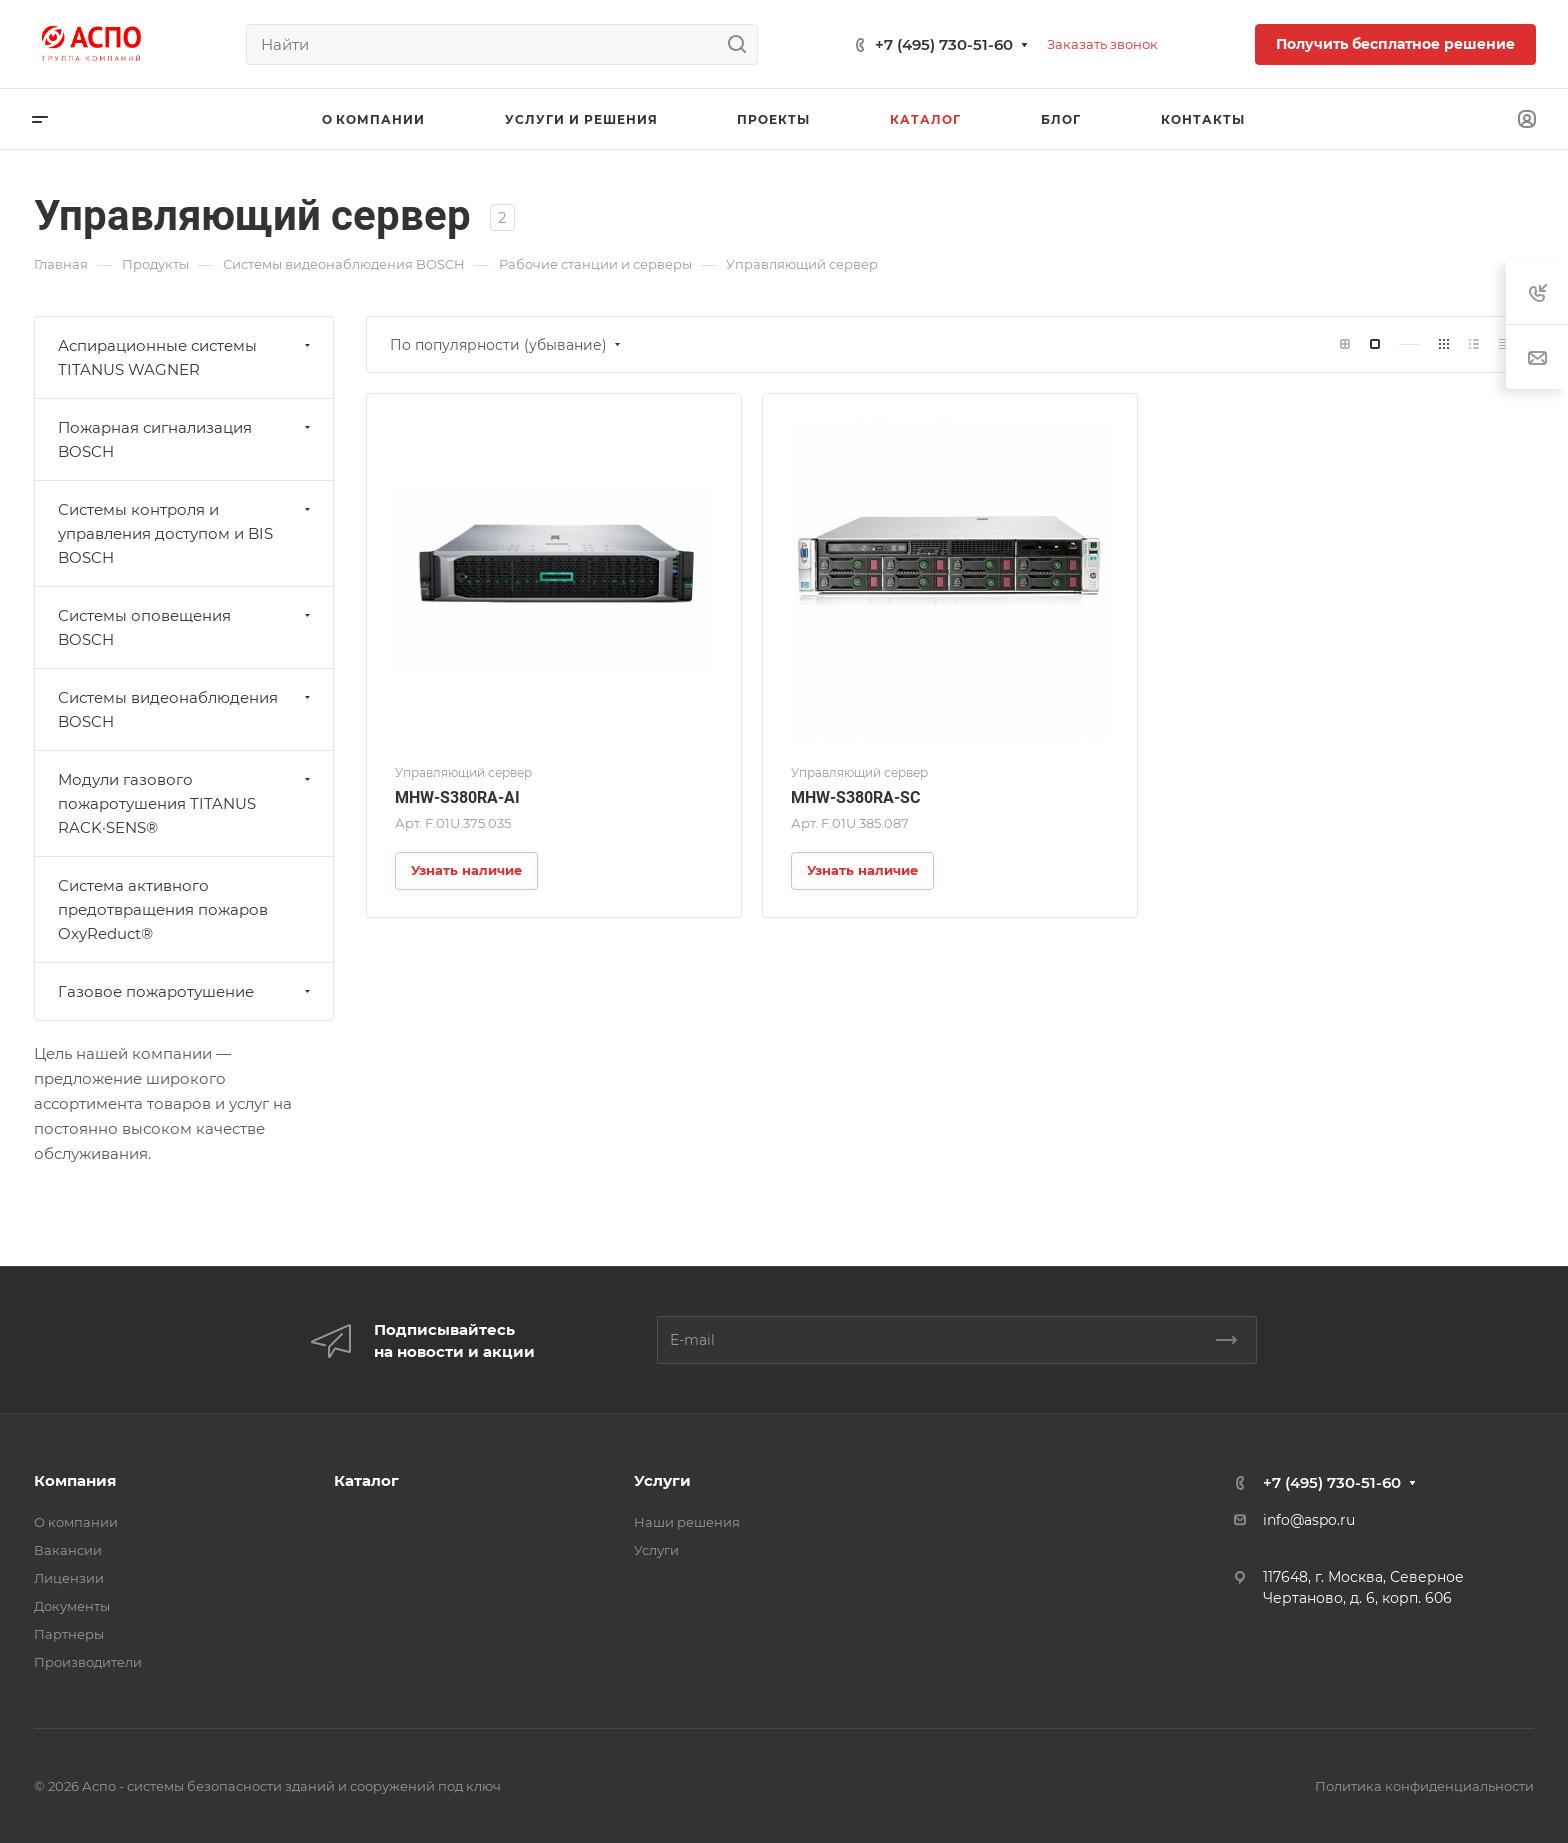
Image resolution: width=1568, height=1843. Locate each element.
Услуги (662, 1480)
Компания (75, 1480)
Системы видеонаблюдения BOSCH (186, 709)
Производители (88, 1662)
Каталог (366, 1480)
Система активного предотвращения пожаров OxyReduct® (163, 909)
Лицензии (69, 1578)
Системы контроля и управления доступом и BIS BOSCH (186, 533)
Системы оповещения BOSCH (186, 627)
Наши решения (687, 1522)
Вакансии (68, 1550)
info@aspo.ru (1309, 1520)
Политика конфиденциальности (1424, 1786)
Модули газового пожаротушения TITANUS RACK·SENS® (186, 803)
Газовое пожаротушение (186, 991)
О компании (76, 1522)
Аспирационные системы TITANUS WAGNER (186, 357)
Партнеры (69, 1634)
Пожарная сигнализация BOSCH (186, 439)
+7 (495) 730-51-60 (944, 44)
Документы (72, 1606)
